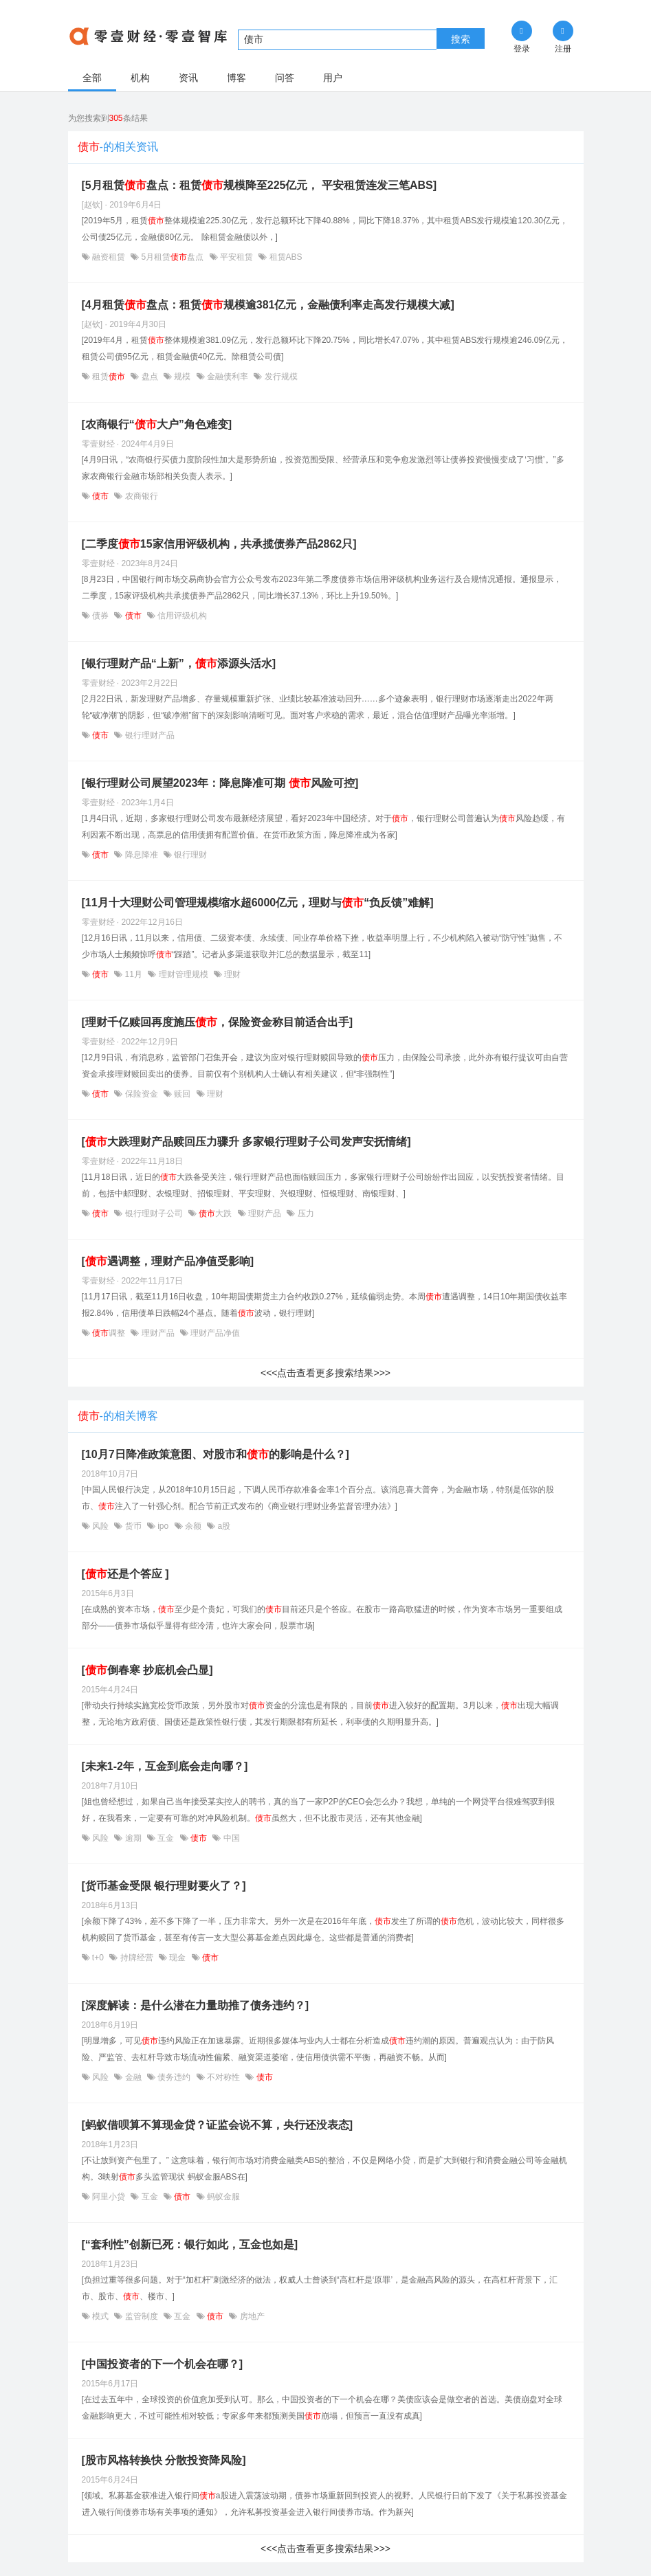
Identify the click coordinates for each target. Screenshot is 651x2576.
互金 (166, 1838)
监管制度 (141, 2316)
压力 (304, 1213)
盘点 (149, 376)
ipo (163, 1526)
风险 (100, 1526)
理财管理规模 (183, 974)
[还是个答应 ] (125, 1574)
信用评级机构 (181, 615)
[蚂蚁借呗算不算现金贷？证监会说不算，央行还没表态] (217, 2125)
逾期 (133, 1838)
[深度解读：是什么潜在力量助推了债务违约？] (195, 2005)
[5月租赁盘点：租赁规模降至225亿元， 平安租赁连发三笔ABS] (259, 185)
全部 (92, 77)
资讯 (188, 77)
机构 (140, 77)
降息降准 (141, 855)
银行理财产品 (148, 735)
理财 (231, 974)
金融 (133, 2077)
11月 (133, 974)
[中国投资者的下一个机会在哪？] (162, 2364)
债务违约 (174, 2077)
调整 (109, 1333)
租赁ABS (284, 257)
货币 (133, 1526)
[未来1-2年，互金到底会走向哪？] (165, 1766)
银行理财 (189, 855)
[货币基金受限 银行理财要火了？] (164, 1886)
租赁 (109, 376)
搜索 (460, 39)
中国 (230, 1838)
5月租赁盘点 (172, 257)
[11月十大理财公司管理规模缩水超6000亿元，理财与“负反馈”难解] (258, 902)
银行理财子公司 (153, 1213)
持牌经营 (136, 1957)
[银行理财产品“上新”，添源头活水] (179, 663)
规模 (182, 376)
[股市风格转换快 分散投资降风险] (164, 2460)
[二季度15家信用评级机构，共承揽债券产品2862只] (219, 544)
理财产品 (265, 1213)
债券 (100, 615)
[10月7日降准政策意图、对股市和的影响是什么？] (215, 1454)
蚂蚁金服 (222, 2197)
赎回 (182, 1094)
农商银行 (139, 496)
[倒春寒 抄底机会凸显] (147, 1670)
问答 (284, 77)
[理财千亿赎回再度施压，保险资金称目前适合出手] (217, 1022)
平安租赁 (237, 257)
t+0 (98, 1957)
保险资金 (141, 1094)
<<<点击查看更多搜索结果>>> (325, 1372)
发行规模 (279, 376)
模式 (100, 2316)
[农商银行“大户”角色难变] (157, 424)
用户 (332, 77)
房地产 (250, 2316)
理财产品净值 (214, 1333)
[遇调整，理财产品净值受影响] (168, 1261)
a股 (222, 1526)
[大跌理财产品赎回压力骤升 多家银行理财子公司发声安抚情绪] (246, 1141)
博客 (236, 77)
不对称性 (224, 2077)
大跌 (215, 1213)
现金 (177, 1957)
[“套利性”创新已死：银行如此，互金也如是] (190, 2244)
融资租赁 (109, 257)
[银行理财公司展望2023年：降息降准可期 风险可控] (220, 783)
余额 (193, 1526)
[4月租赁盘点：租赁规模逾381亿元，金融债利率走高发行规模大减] (268, 305)
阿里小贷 (109, 2197)
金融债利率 (228, 376)
